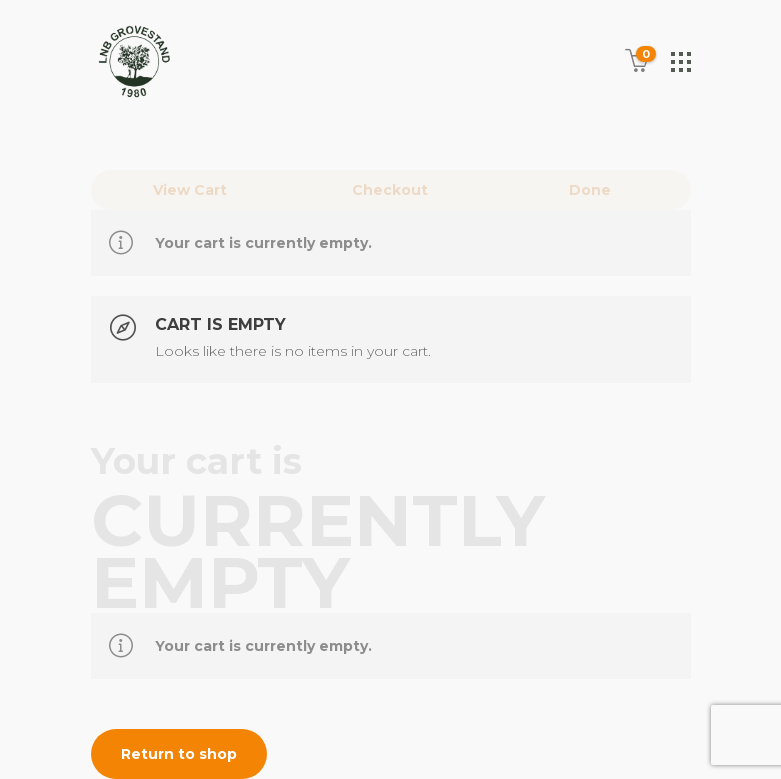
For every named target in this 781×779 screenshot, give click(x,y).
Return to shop (179, 754)
